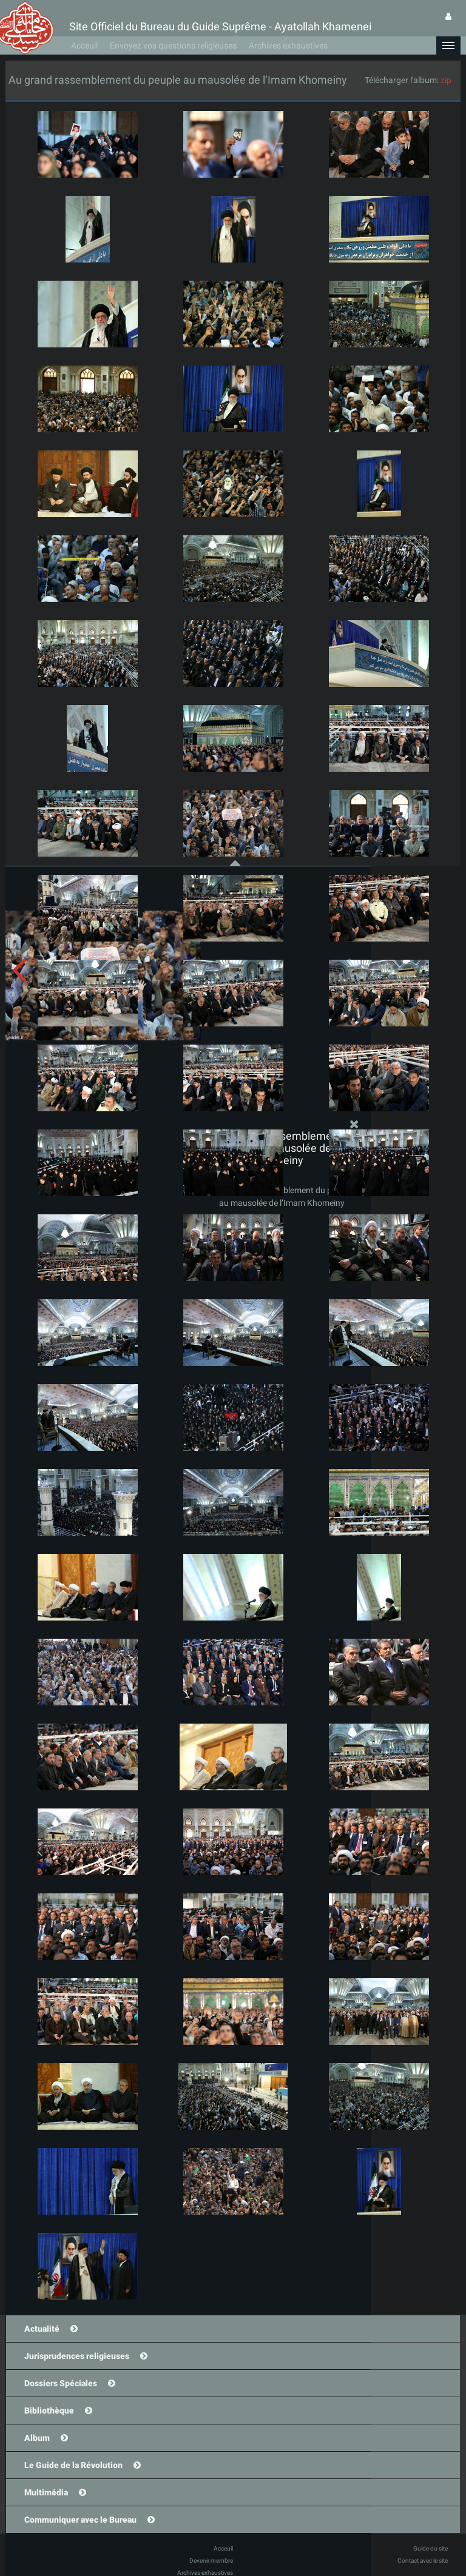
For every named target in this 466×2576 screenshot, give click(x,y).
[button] (448, 45)
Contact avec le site (422, 2560)
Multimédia (46, 2492)
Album (37, 2438)
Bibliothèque (49, 2410)
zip (446, 80)
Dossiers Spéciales (60, 2383)
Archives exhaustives (288, 45)
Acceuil (84, 45)
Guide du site (430, 2548)
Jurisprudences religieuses (76, 2356)
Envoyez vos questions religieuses (173, 45)
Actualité (41, 2328)
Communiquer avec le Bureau (80, 2519)
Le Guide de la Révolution (73, 2465)
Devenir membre (211, 2560)
